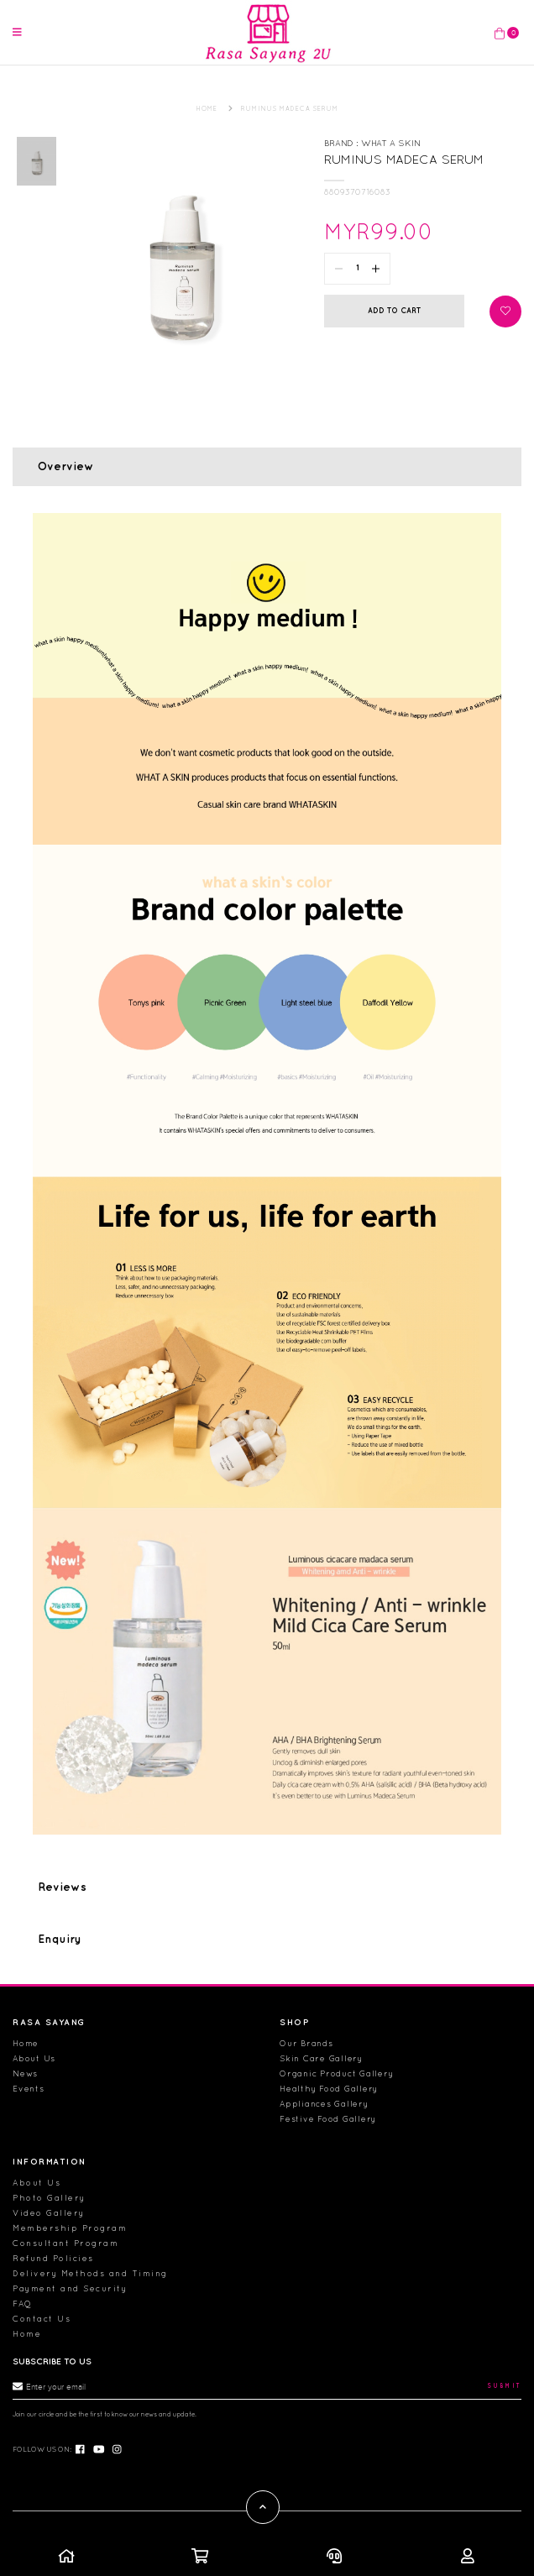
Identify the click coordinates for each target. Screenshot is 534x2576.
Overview (66, 450)
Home (26, 2043)
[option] (36, 144)
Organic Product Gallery (336, 2073)
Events (28, 2088)
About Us (34, 2058)
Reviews (62, 1872)
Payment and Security (70, 2288)
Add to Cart (394, 294)
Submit (504, 2386)
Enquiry (59, 1923)
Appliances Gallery (324, 2103)
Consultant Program (65, 2243)
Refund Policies (53, 2258)
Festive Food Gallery (328, 2118)
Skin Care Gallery (321, 2058)
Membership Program (70, 2228)
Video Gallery (49, 2212)
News (25, 2073)
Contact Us (42, 2318)
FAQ (23, 2303)
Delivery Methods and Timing (90, 2273)
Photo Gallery (49, 2197)
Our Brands (306, 2043)
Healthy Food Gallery (329, 2088)
